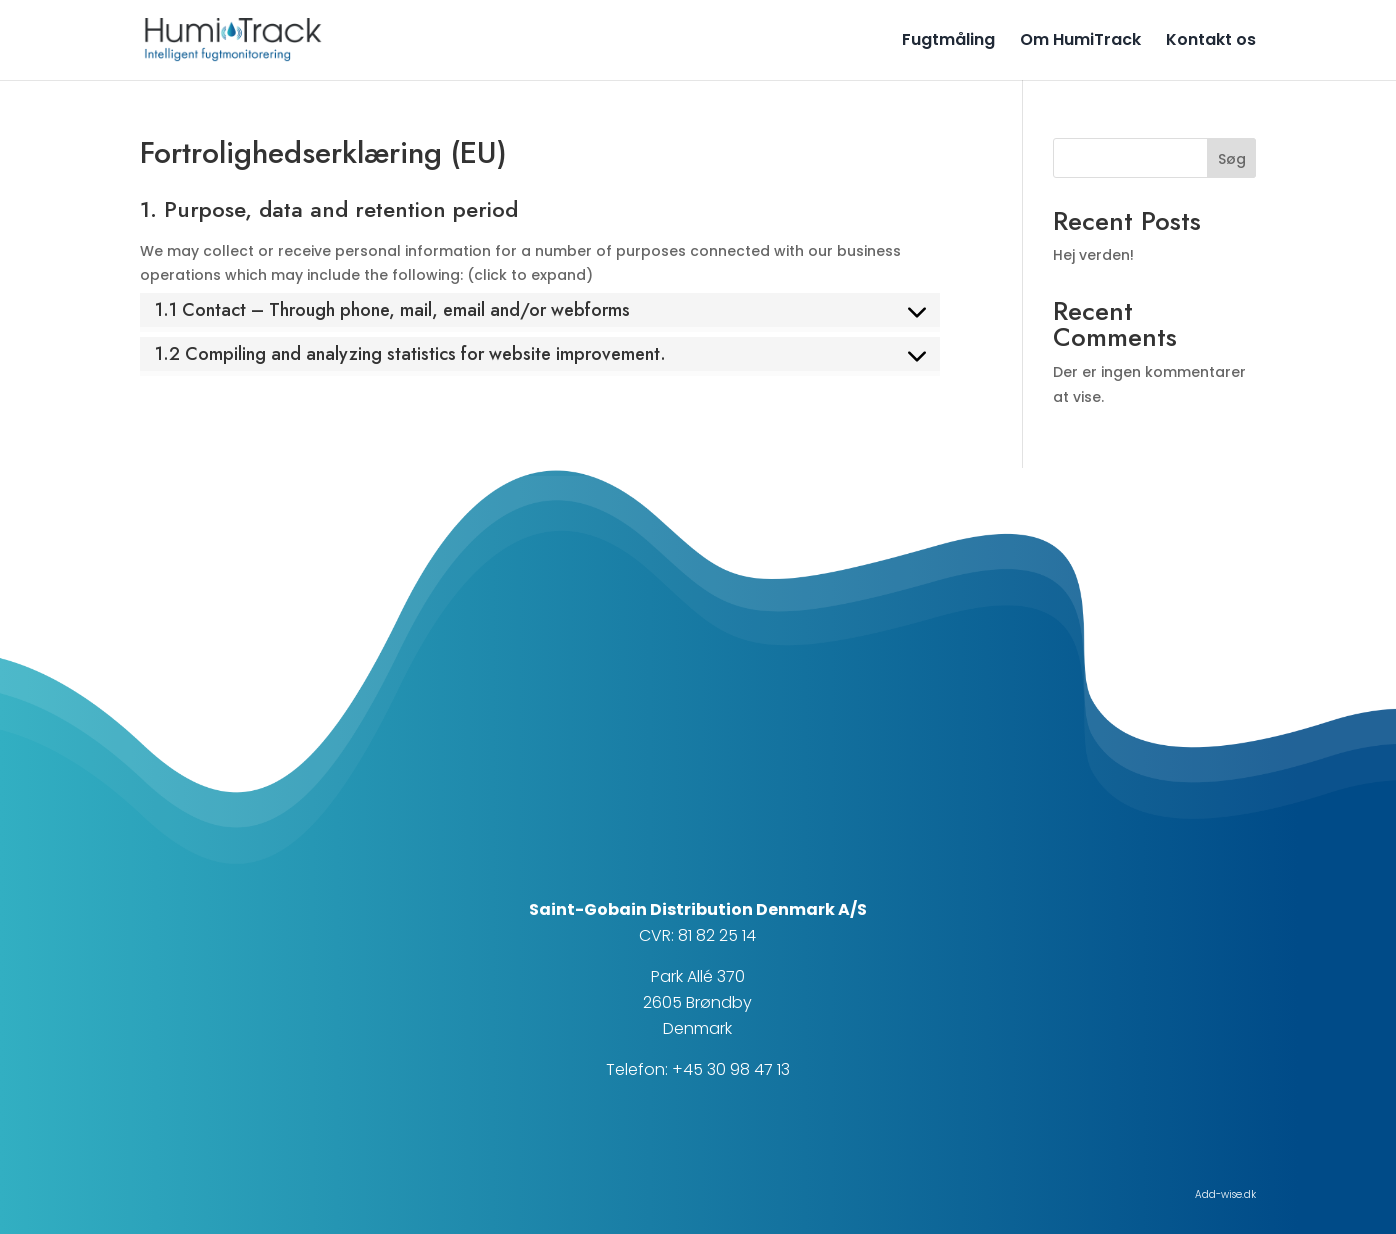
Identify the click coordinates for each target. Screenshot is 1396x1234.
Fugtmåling (948, 42)
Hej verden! (1093, 255)
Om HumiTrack (1080, 42)
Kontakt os (1211, 42)
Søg (1232, 159)
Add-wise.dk (1225, 1194)
